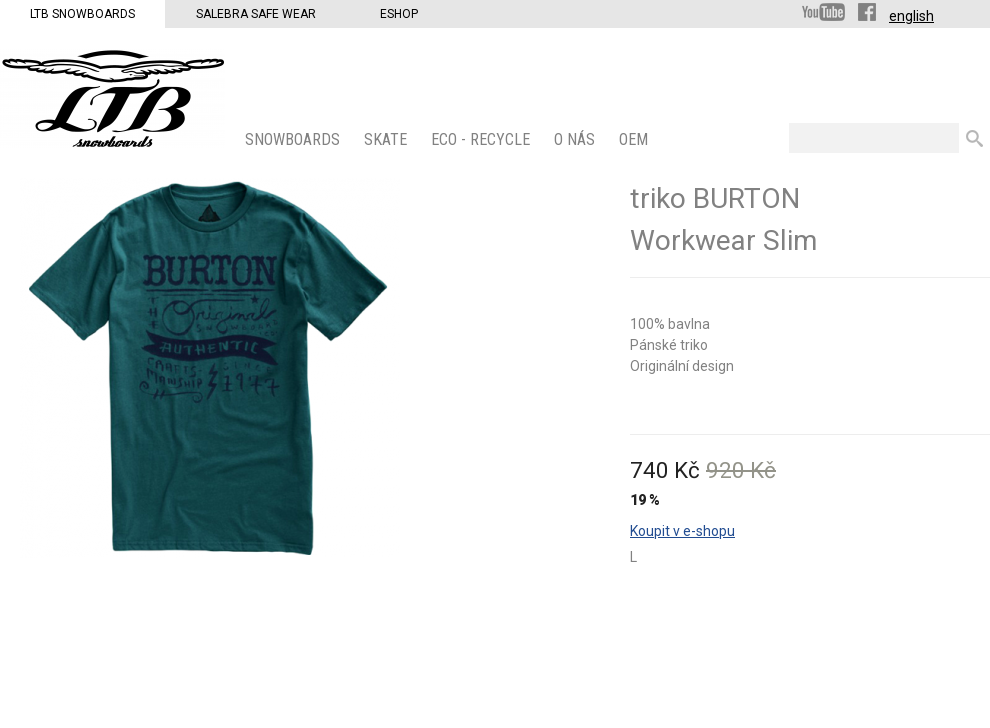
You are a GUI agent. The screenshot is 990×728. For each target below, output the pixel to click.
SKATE (387, 139)
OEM (635, 139)
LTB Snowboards (82, 14)
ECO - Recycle (482, 139)
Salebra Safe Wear (256, 14)
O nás (576, 139)
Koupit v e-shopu (682, 531)
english (911, 16)
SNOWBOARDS (294, 139)
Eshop (399, 14)
